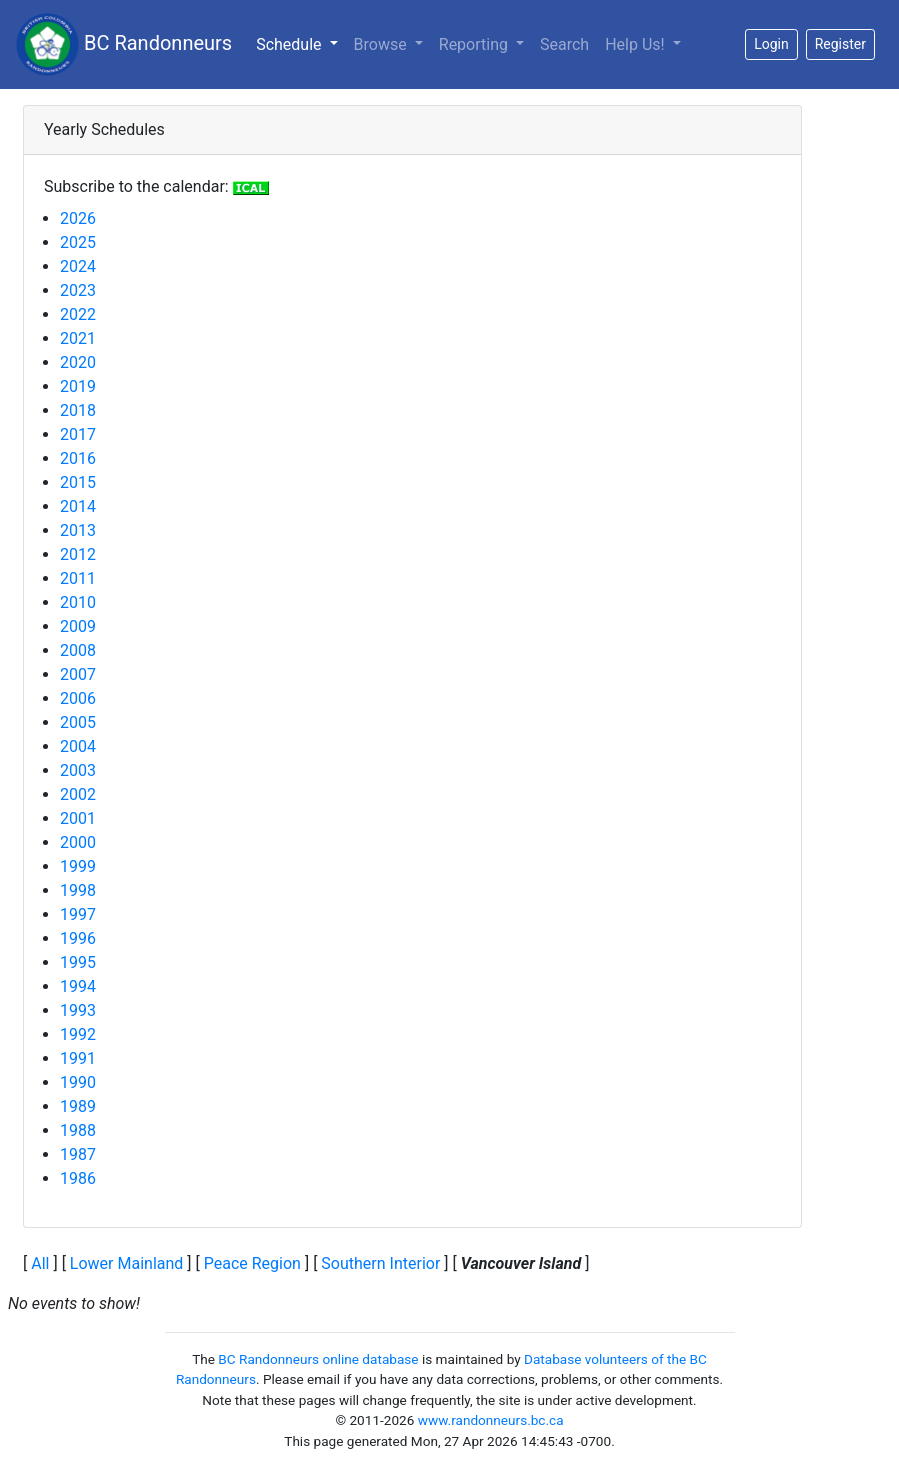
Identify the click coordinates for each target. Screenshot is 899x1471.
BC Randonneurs (124, 44)
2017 (78, 434)
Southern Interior (380, 1263)
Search (564, 44)
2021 (78, 338)
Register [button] (840, 44)
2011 (78, 578)
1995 (78, 962)
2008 (78, 650)
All (40, 1263)
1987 (78, 1154)
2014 (78, 506)
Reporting (475, 44)
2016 (78, 458)
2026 (78, 218)
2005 (78, 722)
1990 (78, 1082)
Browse (382, 44)
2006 (78, 698)
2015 (78, 482)
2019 (78, 386)
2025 (78, 242)
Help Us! (636, 44)
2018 (78, 410)
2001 (78, 818)
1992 (78, 1034)
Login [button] (771, 44)
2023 (78, 290)
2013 (78, 530)
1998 (78, 890)
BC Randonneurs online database (318, 1359)
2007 (78, 674)
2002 (78, 794)
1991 (78, 1058)
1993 (78, 1010)
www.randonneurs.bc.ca (491, 1420)
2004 (78, 746)
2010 (78, 602)
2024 (78, 266)
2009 (78, 626)
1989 (78, 1106)
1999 (78, 866)
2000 (78, 842)
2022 (78, 314)
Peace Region (252, 1263)
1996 (78, 938)
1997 (78, 914)
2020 (78, 362)
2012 (78, 554)
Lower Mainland (127, 1263)
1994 (78, 986)
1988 (78, 1130)
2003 (78, 770)
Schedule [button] (300, 43)
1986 (78, 1178)
